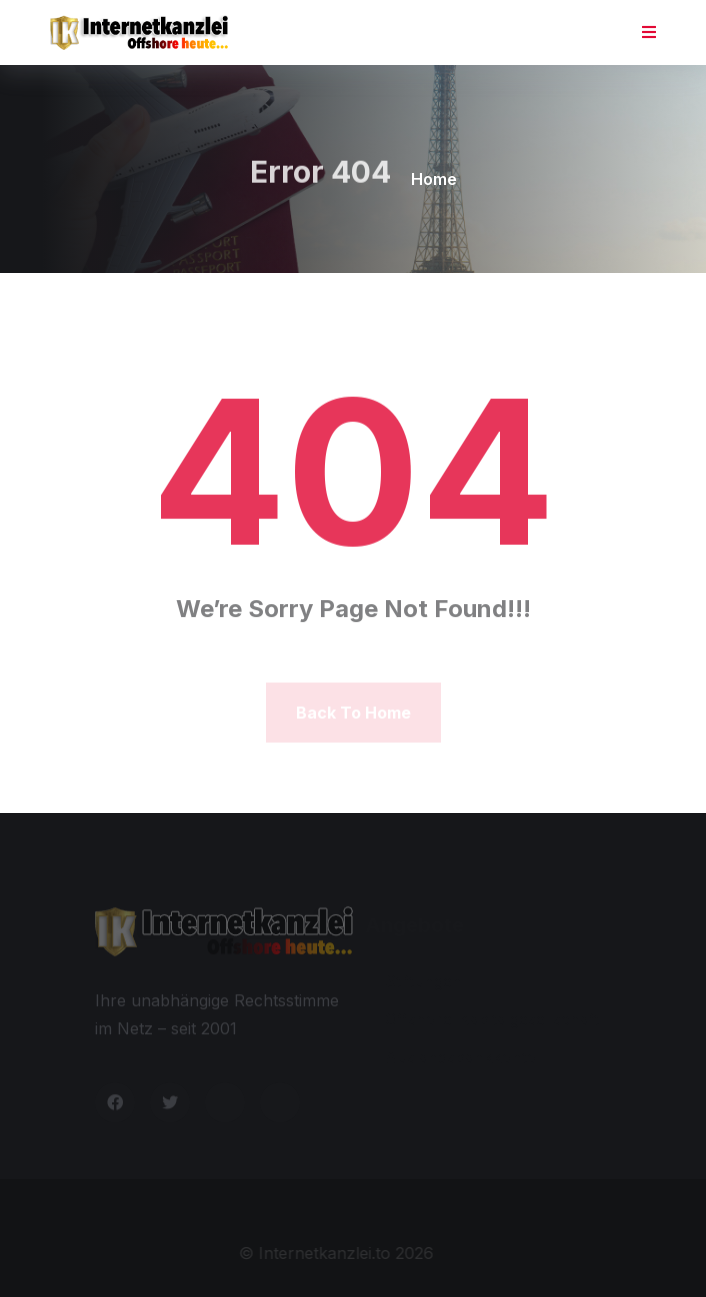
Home (434, 179)
